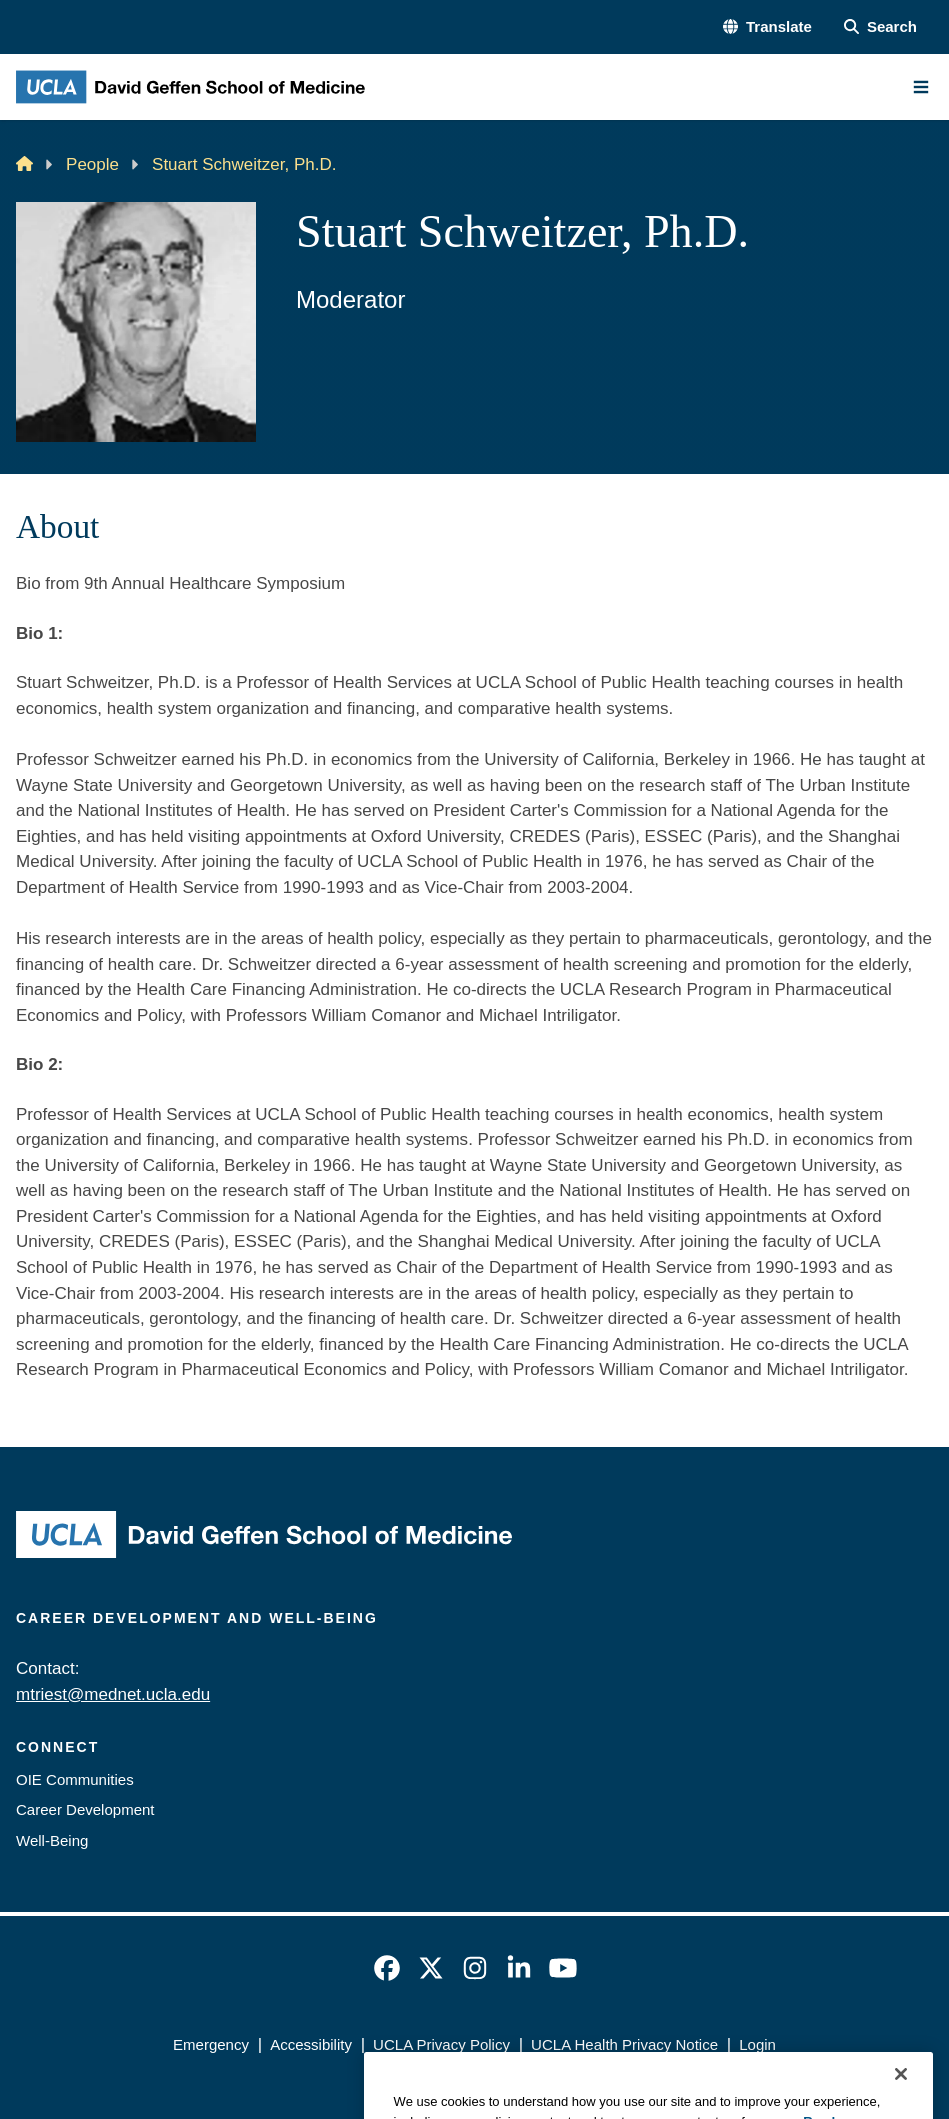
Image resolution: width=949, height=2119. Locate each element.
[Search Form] (880, 27)
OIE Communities (75, 1779)
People (92, 164)
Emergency (211, 2044)
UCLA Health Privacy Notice (624, 2044)
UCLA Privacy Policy (441, 2044)
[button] (767, 27)
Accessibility (311, 2044)
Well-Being (52, 1840)
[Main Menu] (921, 87)
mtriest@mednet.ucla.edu (113, 1694)
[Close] (901, 2097)
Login (757, 2044)
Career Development (85, 1809)
